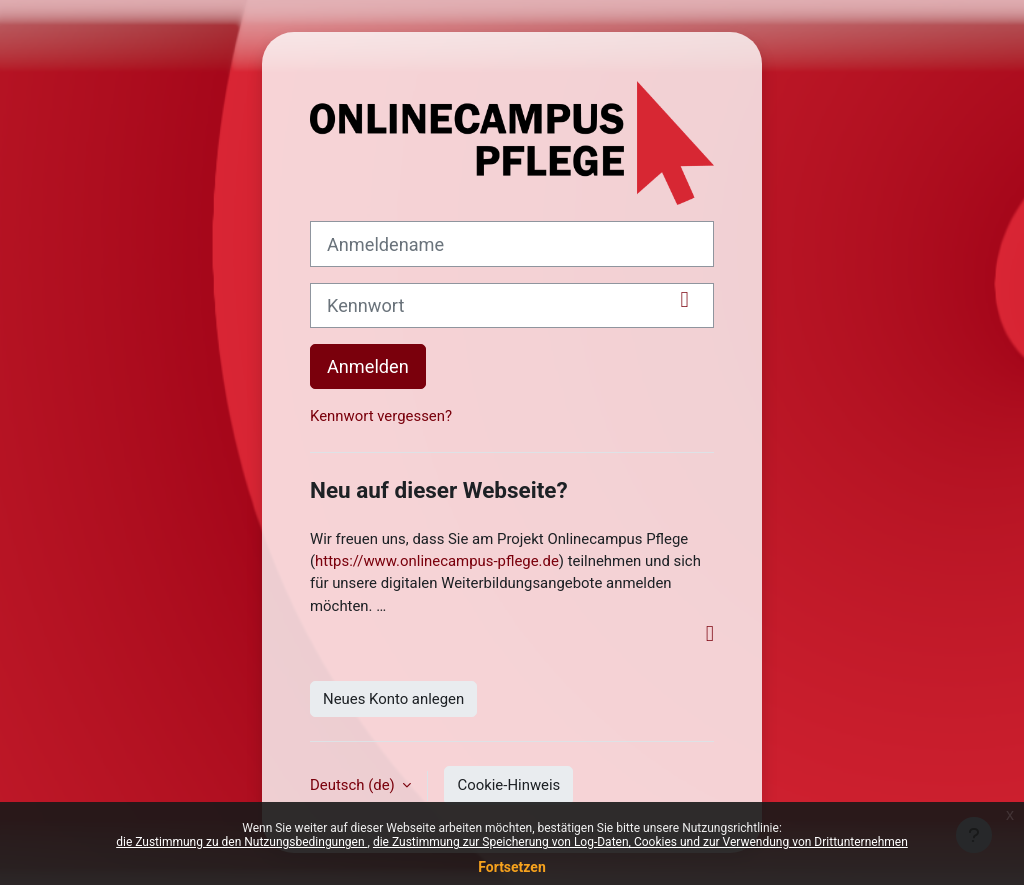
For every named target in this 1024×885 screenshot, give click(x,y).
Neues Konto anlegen (393, 699)
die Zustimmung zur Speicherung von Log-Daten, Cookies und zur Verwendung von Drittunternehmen (640, 842)
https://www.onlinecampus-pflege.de (437, 561)
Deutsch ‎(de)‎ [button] (354, 785)
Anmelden (368, 366)
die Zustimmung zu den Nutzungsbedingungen (241, 842)
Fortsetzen (512, 867)
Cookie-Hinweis (508, 785)
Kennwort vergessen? (381, 416)
